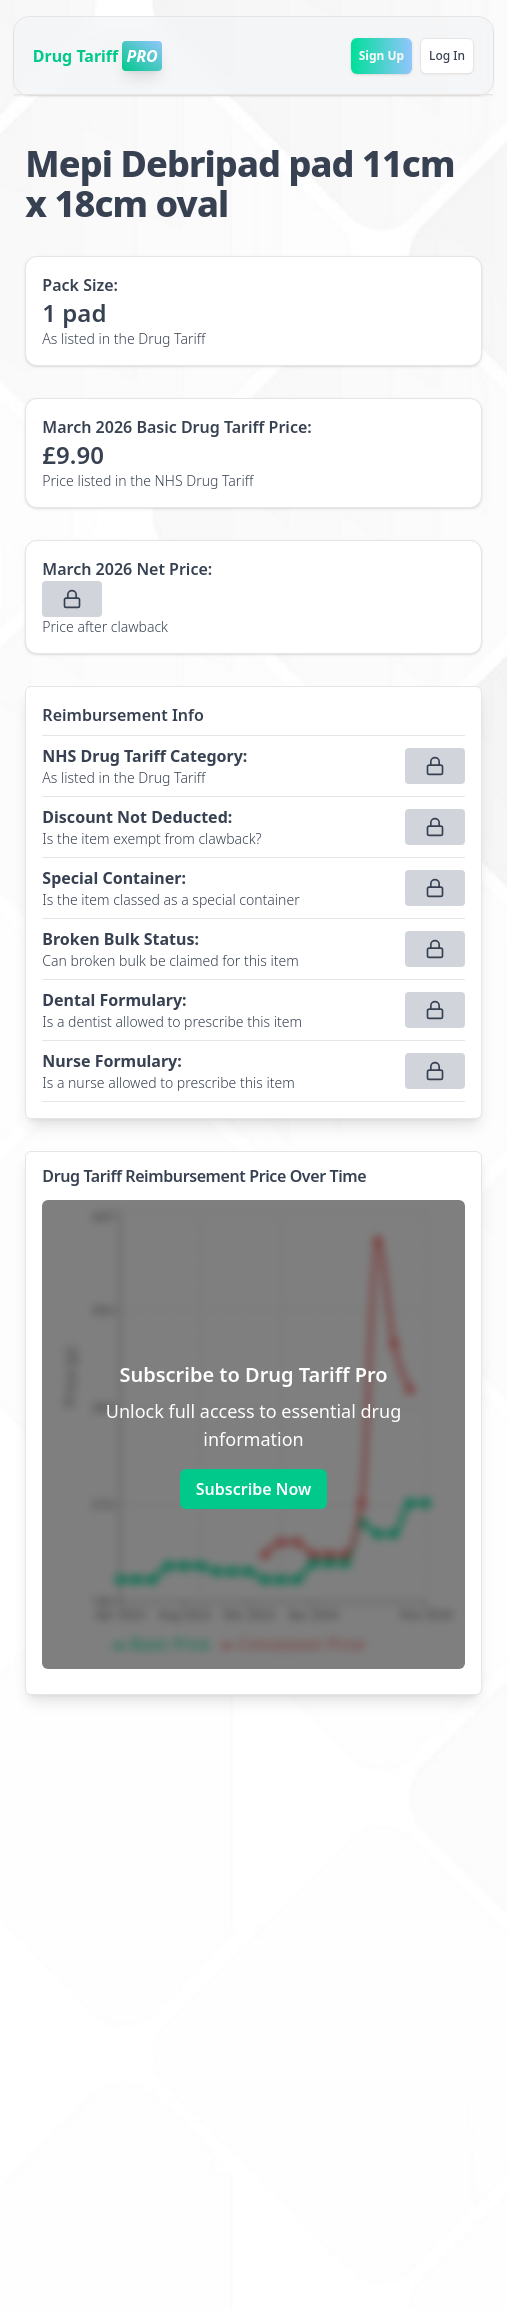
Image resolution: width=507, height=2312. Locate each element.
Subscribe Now (253, 1489)
